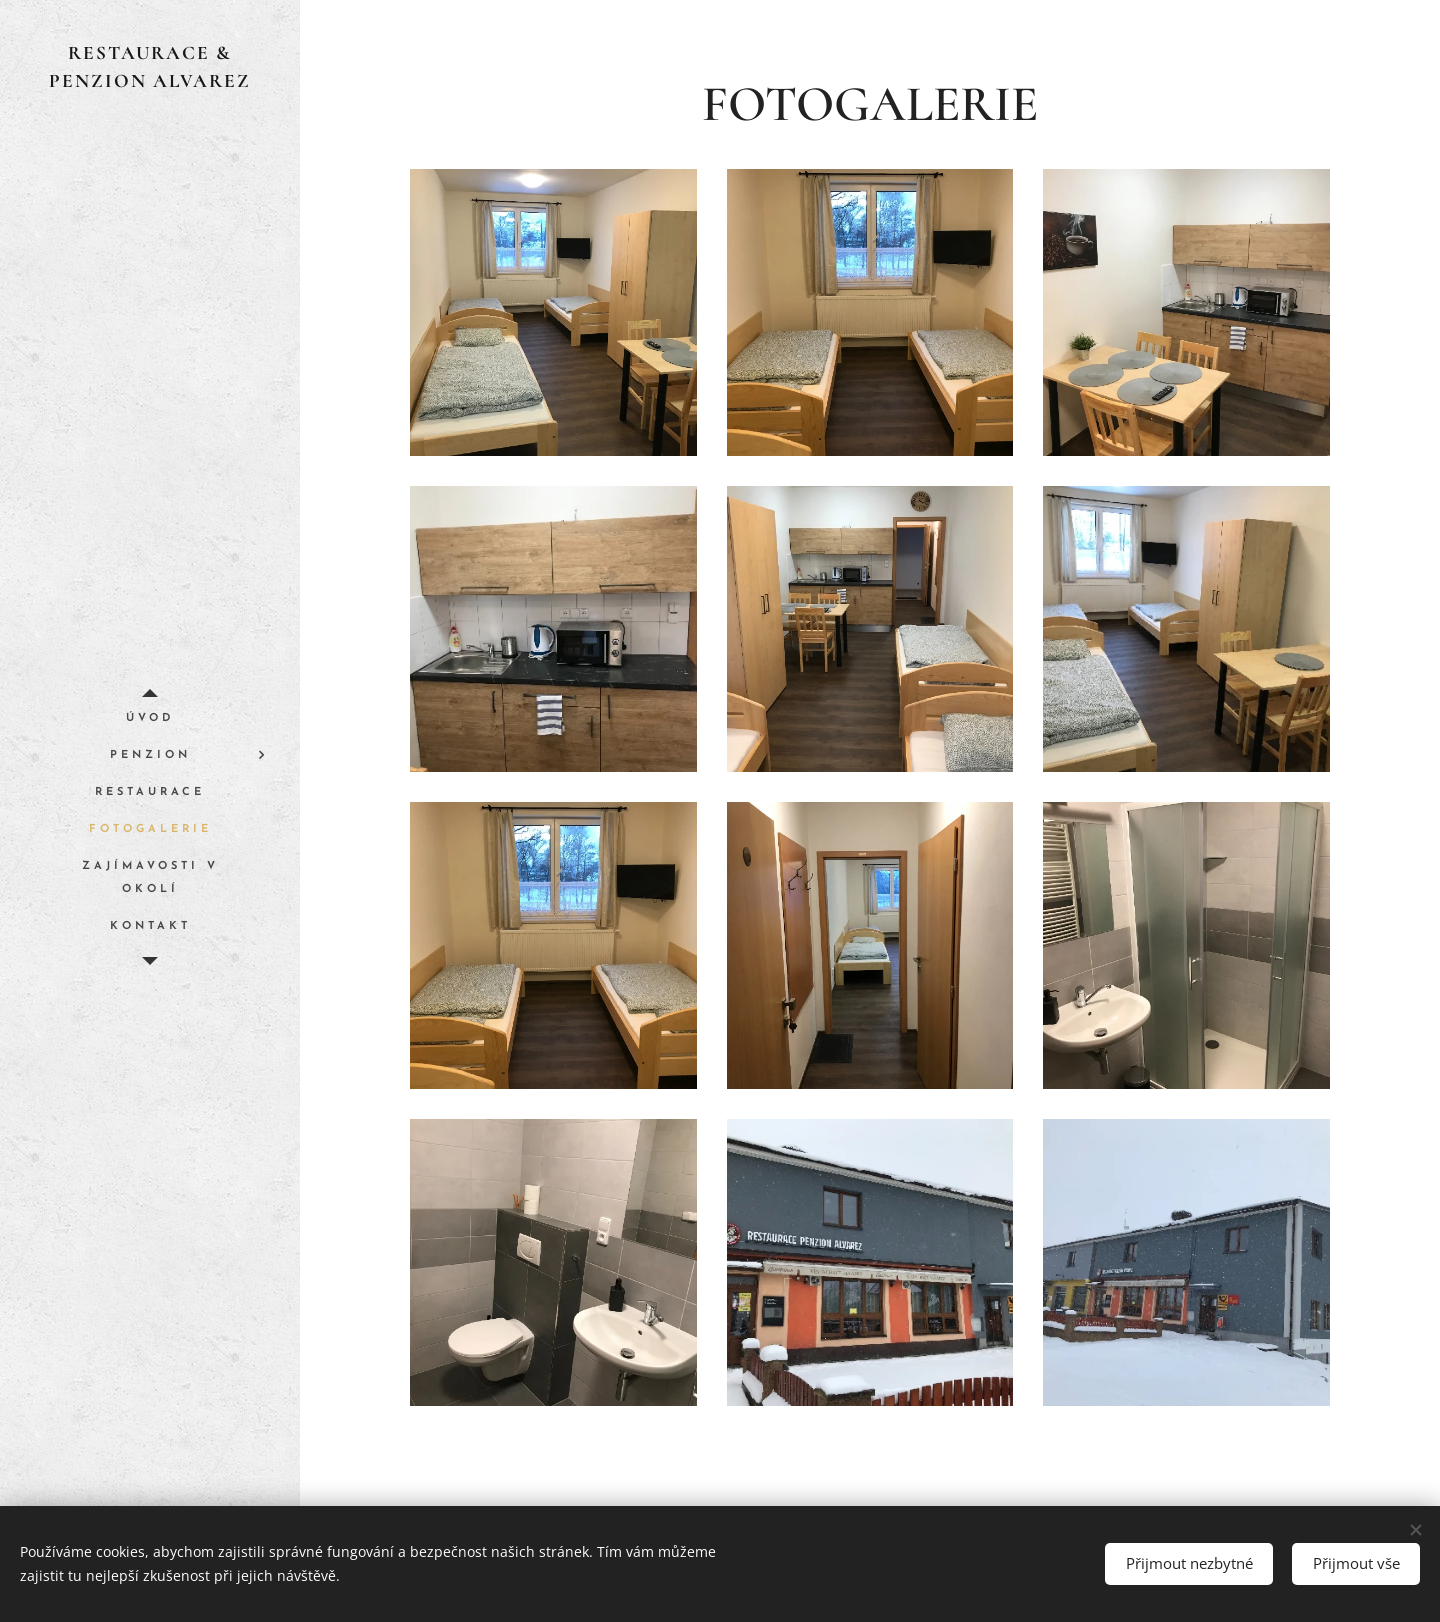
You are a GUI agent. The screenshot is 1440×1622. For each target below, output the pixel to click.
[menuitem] (150, 718)
